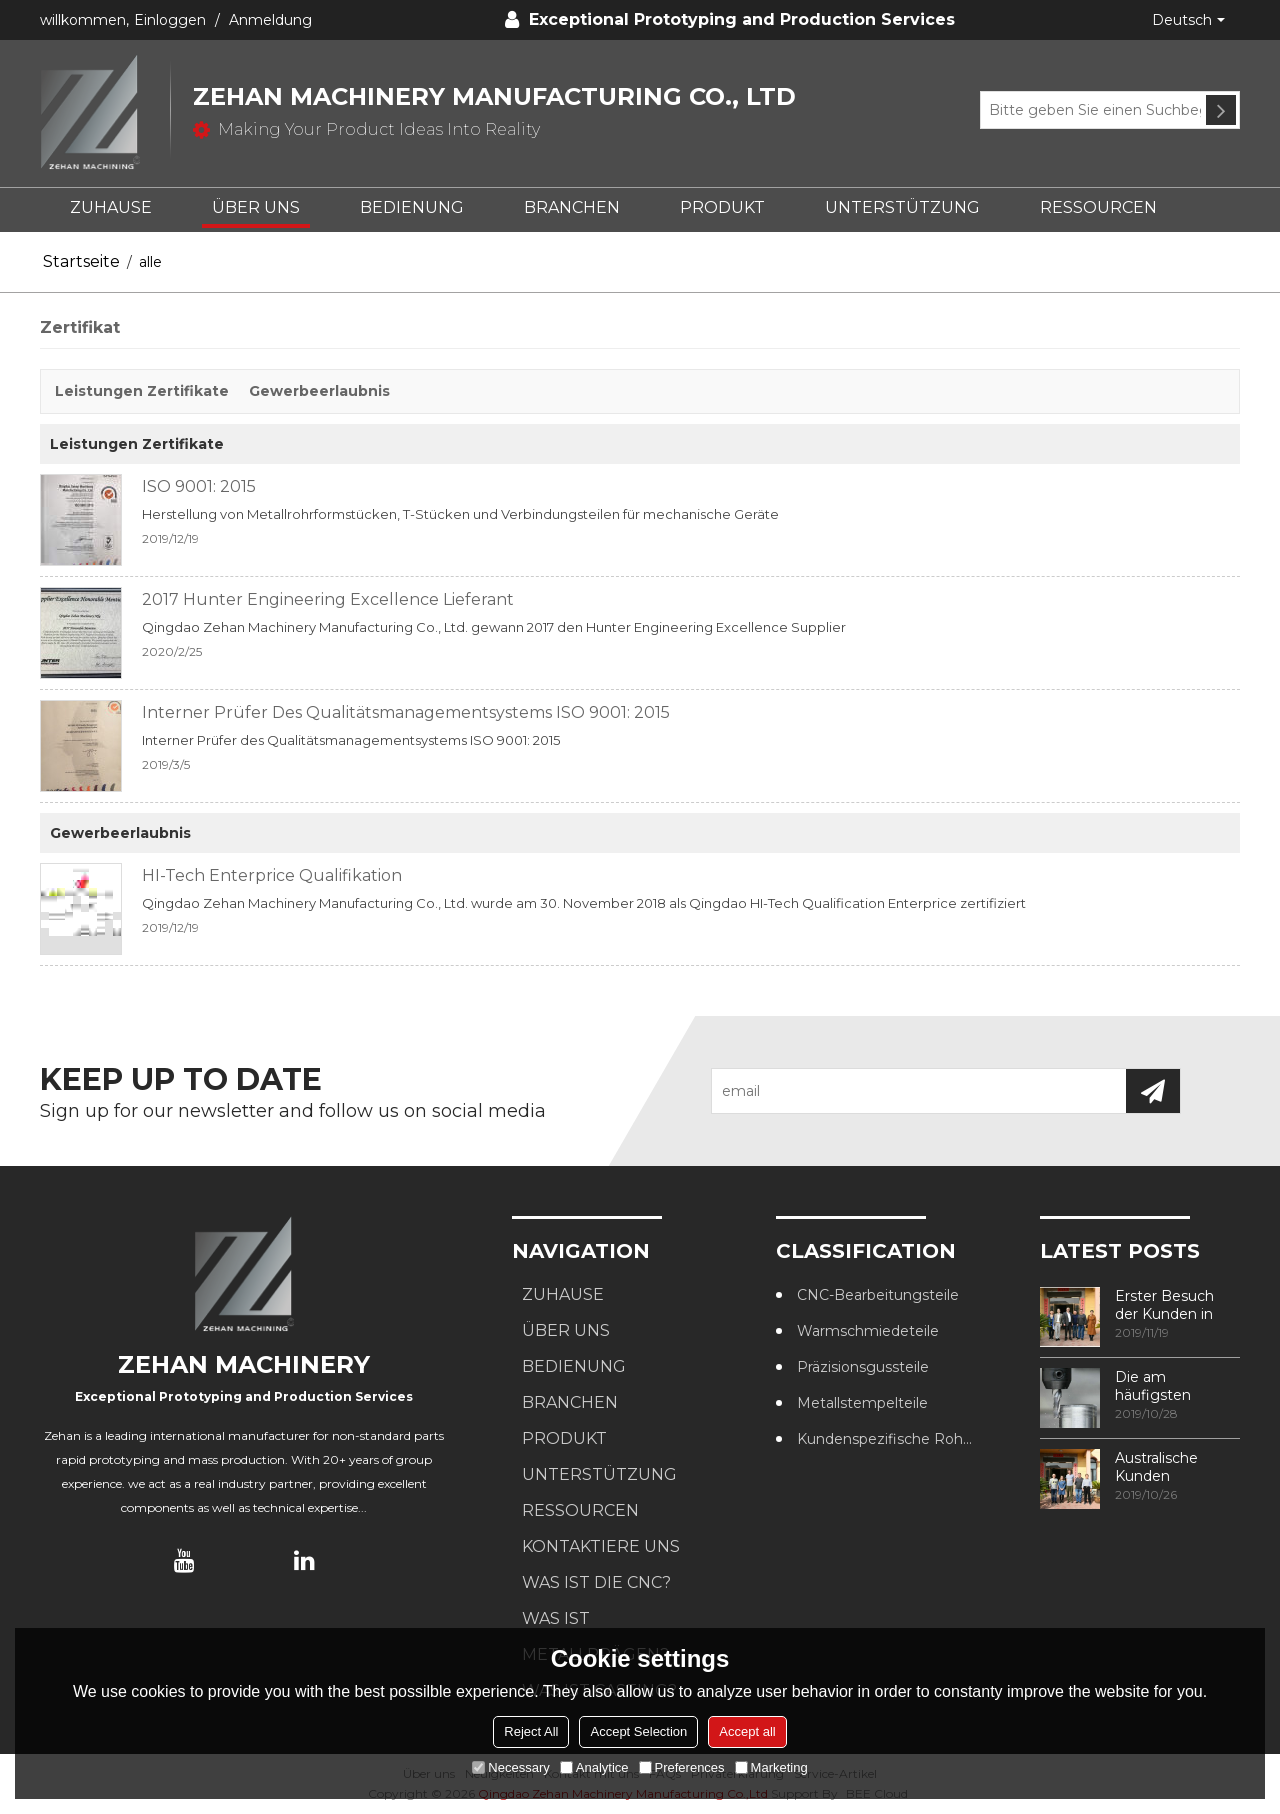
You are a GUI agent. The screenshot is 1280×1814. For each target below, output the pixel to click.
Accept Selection (638, 1731)
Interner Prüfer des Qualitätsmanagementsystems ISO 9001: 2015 (406, 712)
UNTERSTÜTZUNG (902, 207)
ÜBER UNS (256, 207)
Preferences (682, 1767)
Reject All (531, 1731)
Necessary (510, 1767)
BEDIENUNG (412, 207)
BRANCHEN (572, 207)
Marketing (771, 1767)
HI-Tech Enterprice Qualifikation (272, 875)
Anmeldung (270, 20)
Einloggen (170, 20)
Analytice (594, 1767)
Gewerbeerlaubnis (319, 391)
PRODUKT (722, 207)
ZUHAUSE (111, 207)
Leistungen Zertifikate (142, 391)
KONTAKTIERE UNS (601, 1546)
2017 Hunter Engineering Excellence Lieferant (328, 599)
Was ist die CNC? (596, 1582)
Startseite (81, 261)
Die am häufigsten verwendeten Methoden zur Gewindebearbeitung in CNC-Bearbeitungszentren (1177, 1386)
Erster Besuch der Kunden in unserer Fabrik (1164, 1305)
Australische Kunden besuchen (1156, 1467)
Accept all (747, 1731)
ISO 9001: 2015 (199, 486)
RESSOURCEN (1098, 207)
